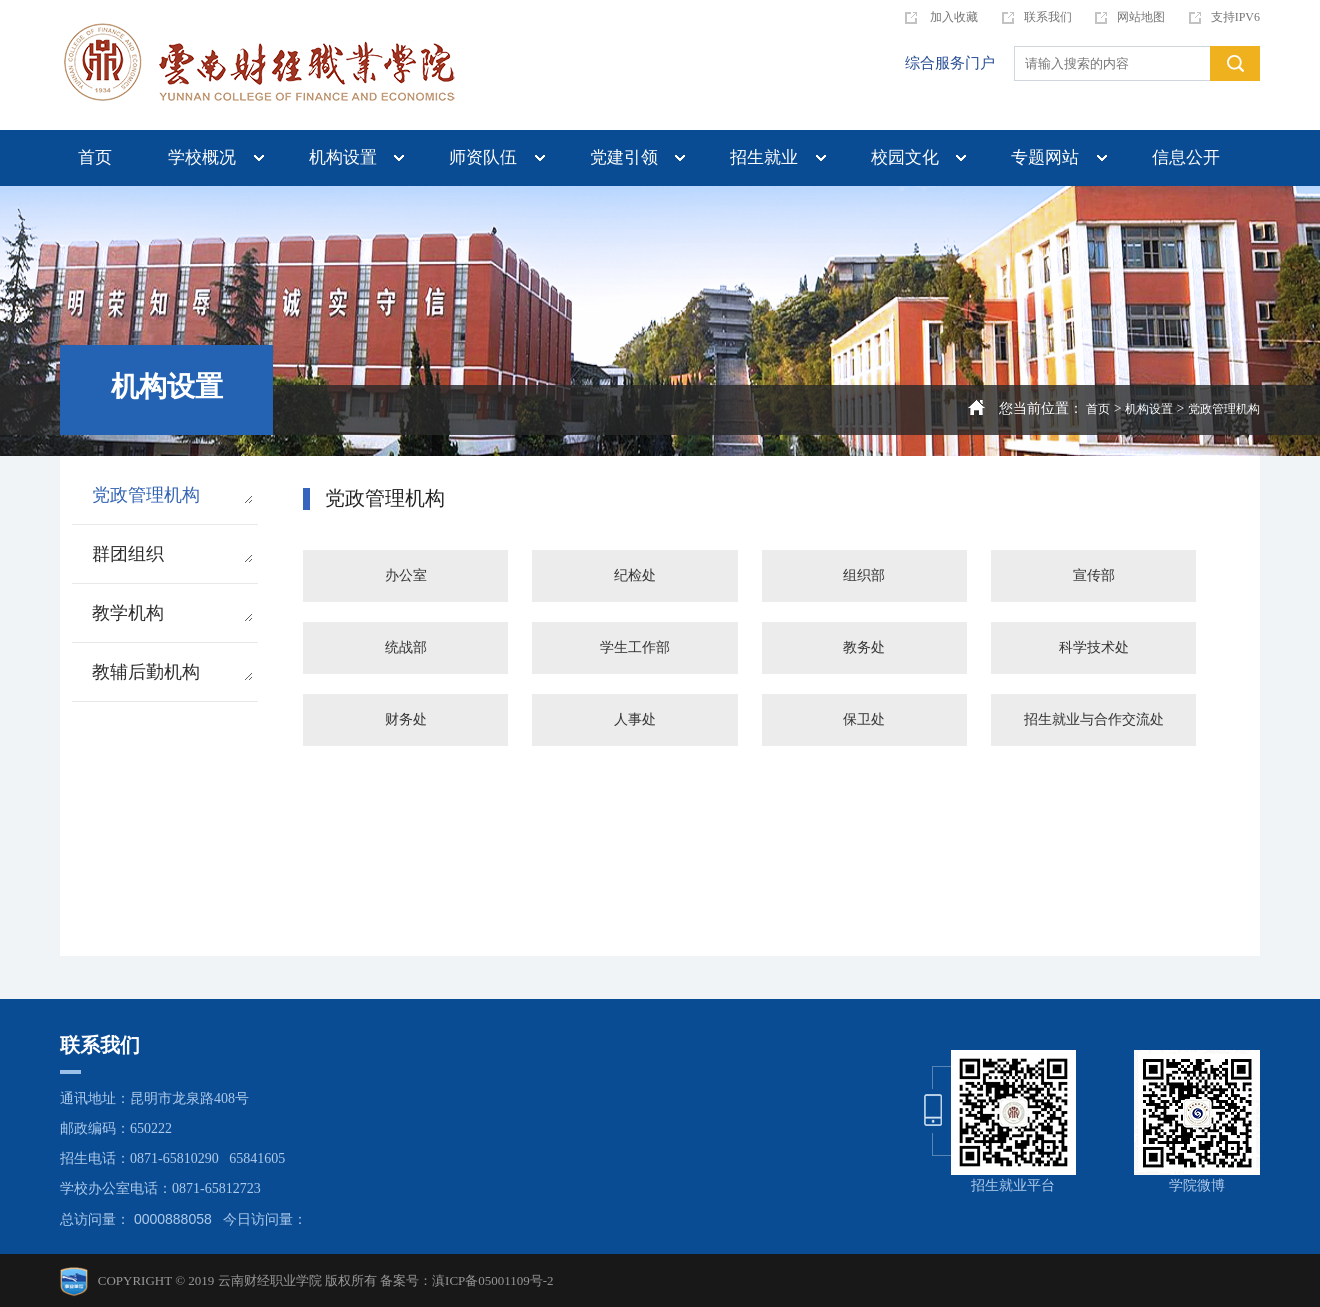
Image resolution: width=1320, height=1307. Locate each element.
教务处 (864, 647)
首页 (95, 157)
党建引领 (624, 157)
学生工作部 (635, 647)
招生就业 (764, 157)
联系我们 (1037, 17)
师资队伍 (483, 157)
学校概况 (202, 157)
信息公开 (1186, 157)
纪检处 (635, 575)
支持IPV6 (1224, 17)
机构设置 (343, 157)
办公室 (406, 575)
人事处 (635, 719)
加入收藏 (941, 17)
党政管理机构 (1224, 409)
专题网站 (1045, 157)
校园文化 (905, 157)
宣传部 (1094, 575)
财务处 (406, 719)
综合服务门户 (950, 63)
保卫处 (864, 719)
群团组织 (172, 554)
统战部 (406, 647)
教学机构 (172, 613)
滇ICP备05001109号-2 (493, 1280)
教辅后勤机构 (172, 672)
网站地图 (1130, 17)
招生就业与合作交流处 (1094, 719)
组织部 (864, 575)
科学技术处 (1094, 647)
